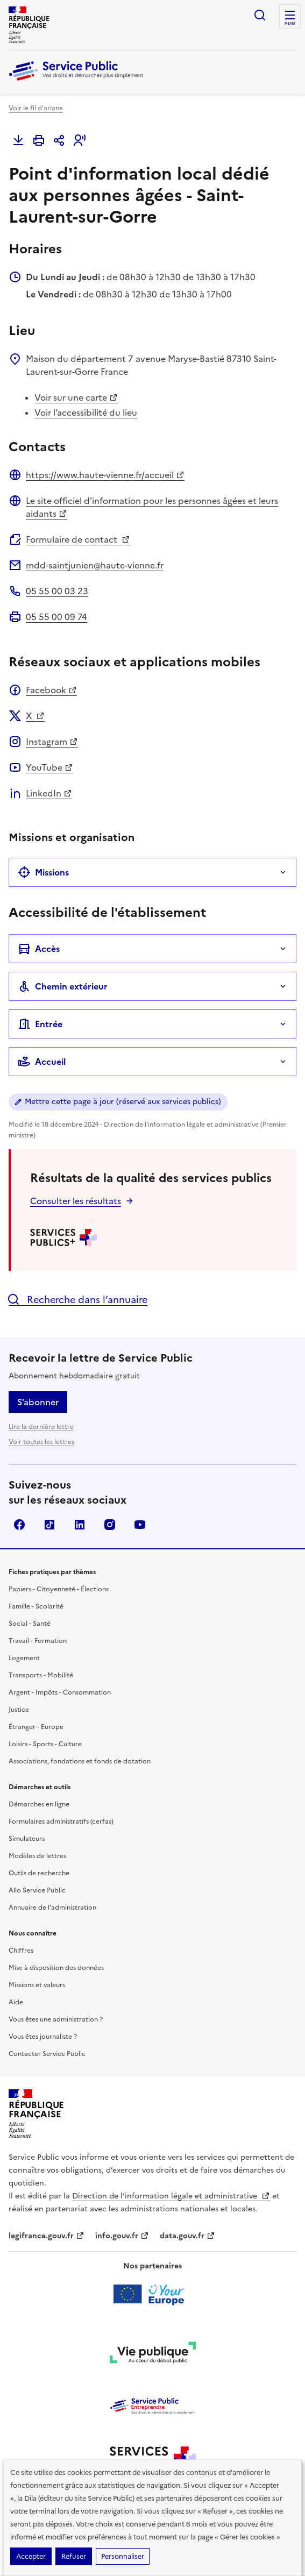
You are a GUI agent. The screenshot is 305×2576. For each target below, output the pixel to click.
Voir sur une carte (76, 397)
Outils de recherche (39, 1873)
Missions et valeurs (37, 1985)
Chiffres (21, 1950)
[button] (79, 140)
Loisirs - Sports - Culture (45, 1744)
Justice (19, 1709)
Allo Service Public (37, 1890)
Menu (290, 23)
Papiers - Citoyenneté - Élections (59, 1589)
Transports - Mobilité (41, 1675)
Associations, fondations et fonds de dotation (80, 1761)
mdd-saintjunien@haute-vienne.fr (95, 565)
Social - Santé (30, 1623)
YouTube (49, 767)
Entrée (40, 1023)
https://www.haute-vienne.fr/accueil (105, 474)
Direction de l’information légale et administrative (171, 2196)
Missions (43, 872)
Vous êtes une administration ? (56, 2019)
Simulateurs (27, 1839)
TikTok (49, 1524)
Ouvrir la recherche (260, 15)
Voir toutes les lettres (41, 1442)
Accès (39, 948)
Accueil (42, 1061)
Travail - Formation (38, 1641)
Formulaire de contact (78, 539)
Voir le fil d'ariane (36, 108)
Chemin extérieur (63, 986)
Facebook (51, 690)
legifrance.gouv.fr (46, 2235)
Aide (16, 2002)
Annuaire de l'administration (52, 1907)
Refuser (73, 2556)
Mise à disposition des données (56, 1968)
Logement (24, 1658)
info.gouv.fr (122, 2235)
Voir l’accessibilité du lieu (85, 412)
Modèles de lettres (37, 1856)
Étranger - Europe (36, 1727)
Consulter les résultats (75, 1200)
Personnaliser (122, 2556)
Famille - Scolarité (36, 1606)
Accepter (31, 2556)
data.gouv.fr (187, 2235)
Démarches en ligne (39, 1804)
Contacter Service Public (47, 2054)
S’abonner (38, 1402)
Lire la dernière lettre (41, 1427)
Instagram (52, 741)
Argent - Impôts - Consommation (60, 1692)
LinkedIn (49, 793)
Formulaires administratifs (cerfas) (61, 1821)
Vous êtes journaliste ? (43, 2036)
